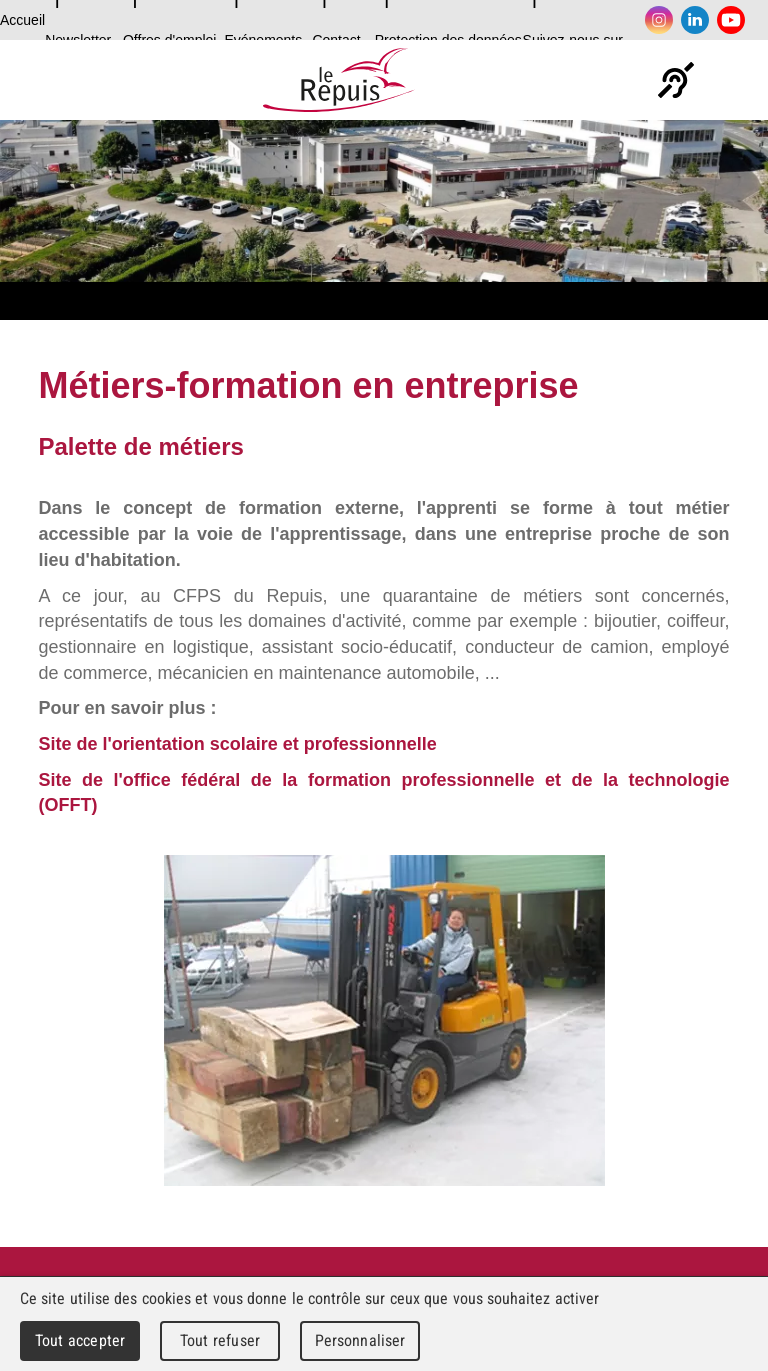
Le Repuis (338, 80)
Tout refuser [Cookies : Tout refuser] (220, 1340)
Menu (734, 80)
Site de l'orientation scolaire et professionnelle (237, 744)
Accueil (22, 20)
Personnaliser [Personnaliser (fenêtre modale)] (360, 1340)
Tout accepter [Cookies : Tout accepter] (80, 1340)
